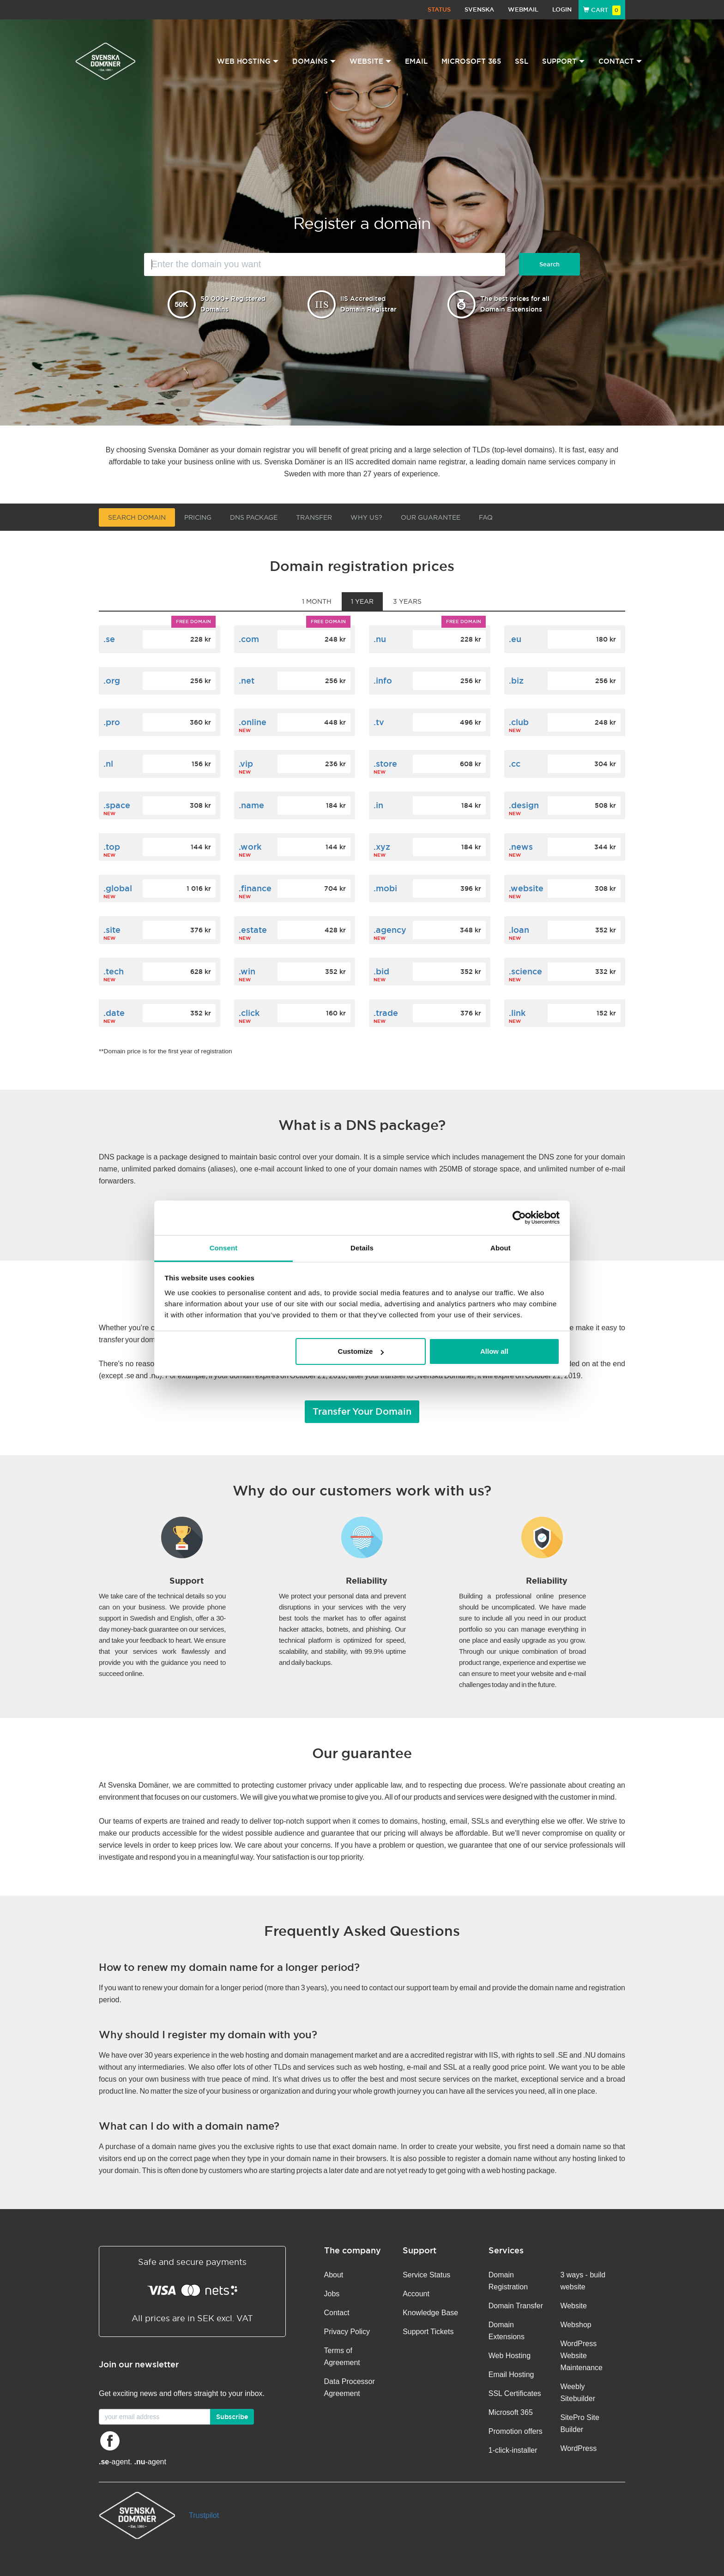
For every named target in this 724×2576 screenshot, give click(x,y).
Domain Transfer (516, 2306)
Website (573, 2306)
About (334, 2275)
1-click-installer (513, 2450)
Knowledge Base (430, 2313)
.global (117, 888)
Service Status (426, 2275)
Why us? (366, 517)
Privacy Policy (347, 2332)
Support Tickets (428, 2332)
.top (111, 846)
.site (112, 930)
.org (111, 680)
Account (416, 2294)
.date (114, 1013)
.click (249, 1013)
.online (252, 722)
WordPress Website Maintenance (581, 2356)
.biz (516, 680)
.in (378, 805)
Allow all (494, 1351)
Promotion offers (516, 2431)
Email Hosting (511, 2374)
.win (247, 971)
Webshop (575, 2325)
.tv (379, 722)
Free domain (193, 621)
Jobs (332, 2294)
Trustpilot (204, 2515)
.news (521, 846)
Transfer (314, 517)
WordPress (578, 2448)
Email (416, 61)
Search (549, 264)
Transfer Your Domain (362, 1411)
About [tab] (500, 1248)
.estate (253, 930)
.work (250, 846)
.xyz (382, 846)
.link (517, 1013)
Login (562, 9)
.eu (515, 639)
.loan (519, 930)
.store (385, 763)
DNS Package (254, 517)
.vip (246, 763)
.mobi (385, 888)
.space (116, 805)
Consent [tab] (224, 1248)
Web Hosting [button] (247, 61)
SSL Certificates (515, 2393)
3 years (407, 601)
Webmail (523, 9)
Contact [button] (620, 61)
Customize (361, 1351)
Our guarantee (430, 517)
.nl (108, 763)
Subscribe (232, 2417)
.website (526, 888)
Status (439, 9)
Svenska (479, 9)
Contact (337, 2313)
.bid (381, 971)
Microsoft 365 (471, 61)
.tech (113, 971)
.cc (514, 763)
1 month (317, 601)
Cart (602, 10)
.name (251, 805)
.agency (390, 930)
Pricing (197, 517)
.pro (111, 722)
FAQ (486, 517)
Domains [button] (314, 61)
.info (383, 680)
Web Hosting (510, 2356)
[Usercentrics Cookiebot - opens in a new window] (519, 1218)
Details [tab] (362, 1248)
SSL (521, 61)
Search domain (137, 517)
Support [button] (563, 61)
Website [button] (370, 61)
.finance (255, 888)
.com (249, 639)
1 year (362, 601)
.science (525, 971)
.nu (380, 639)
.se (109, 639)
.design (524, 805)
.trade (386, 1013)
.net (246, 680)
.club (519, 722)
